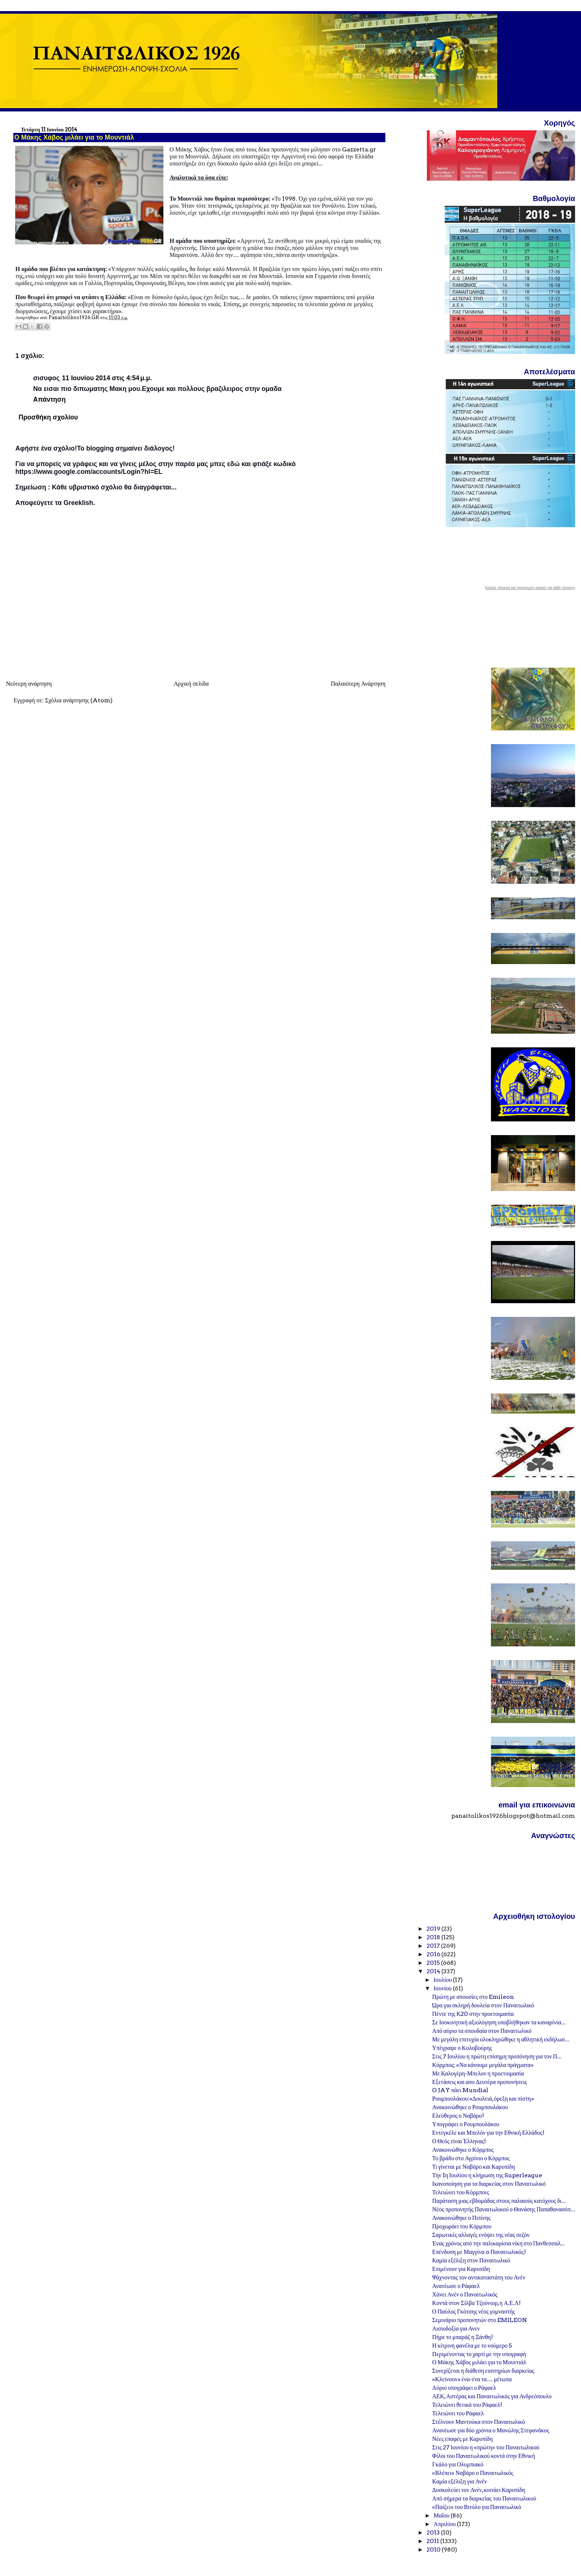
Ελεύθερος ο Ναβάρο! (458, 2115)
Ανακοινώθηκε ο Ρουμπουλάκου (470, 2107)
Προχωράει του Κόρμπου (461, 2226)
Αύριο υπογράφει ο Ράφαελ (464, 2387)
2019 (433, 1928)
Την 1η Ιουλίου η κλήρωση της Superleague (487, 2175)
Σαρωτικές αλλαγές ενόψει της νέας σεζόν (480, 2234)
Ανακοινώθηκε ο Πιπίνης (461, 2217)
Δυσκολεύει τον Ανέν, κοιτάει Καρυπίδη (478, 2489)
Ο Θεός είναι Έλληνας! (459, 2141)
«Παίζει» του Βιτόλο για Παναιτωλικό (476, 2506)
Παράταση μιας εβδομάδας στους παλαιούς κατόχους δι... (499, 2200)
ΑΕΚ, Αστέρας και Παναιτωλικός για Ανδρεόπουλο (491, 2396)
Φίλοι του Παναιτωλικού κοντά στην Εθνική (483, 2455)
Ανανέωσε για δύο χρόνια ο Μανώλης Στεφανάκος (490, 2430)
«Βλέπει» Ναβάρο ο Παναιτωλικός (472, 2472)
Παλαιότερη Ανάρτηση (358, 683)
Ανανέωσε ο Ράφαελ (455, 2285)
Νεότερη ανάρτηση (29, 683)
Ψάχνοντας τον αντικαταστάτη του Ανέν (478, 2277)
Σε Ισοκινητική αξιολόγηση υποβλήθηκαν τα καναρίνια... (498, 2022)
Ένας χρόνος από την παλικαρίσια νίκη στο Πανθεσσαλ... (498, 2243)
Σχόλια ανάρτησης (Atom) (79, 700)
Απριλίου (445, 2524)
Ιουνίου (443, 1988)
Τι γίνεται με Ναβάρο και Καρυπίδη (473, 2166)
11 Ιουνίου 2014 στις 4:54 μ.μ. (107, 378)
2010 (434, 2549)
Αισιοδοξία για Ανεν (456, 2328)
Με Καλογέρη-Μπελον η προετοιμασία (478, 2073)
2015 (433, 1962)
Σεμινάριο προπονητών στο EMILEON (479, 2320)
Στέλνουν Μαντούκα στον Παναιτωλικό (478, 2421)
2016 (433, 1954)
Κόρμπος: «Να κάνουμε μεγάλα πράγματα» (483, 2064)
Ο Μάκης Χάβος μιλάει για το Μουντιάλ (479, 2362)
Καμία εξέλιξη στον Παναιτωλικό (471, 2260)
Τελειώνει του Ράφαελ (458, 2413)
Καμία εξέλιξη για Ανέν (459, 2481)
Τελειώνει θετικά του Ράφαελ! (467, 2404)
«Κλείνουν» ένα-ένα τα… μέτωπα (472, 2379)
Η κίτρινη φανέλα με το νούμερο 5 (472, 2345)
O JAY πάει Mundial (460, 2090)
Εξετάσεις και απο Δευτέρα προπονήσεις (479, 2081)
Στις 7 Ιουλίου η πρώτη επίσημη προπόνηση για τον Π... (496, 2056)
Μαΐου (442, 2515)
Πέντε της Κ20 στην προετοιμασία (473, 2013)
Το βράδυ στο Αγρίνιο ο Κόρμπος (470, 2158)
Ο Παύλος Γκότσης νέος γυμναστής (473, 2311)
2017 (433, 1945)
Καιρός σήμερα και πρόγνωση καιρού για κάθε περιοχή (530, 588)
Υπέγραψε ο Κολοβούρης (462, 2047)
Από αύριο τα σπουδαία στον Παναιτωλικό (481, 2030)
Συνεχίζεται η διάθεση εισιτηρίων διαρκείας (483, 2370)
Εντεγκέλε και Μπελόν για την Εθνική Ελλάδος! (488, 2132)
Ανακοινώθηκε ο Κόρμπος (463, 2149)
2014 (433, 1971)
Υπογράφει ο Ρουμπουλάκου (465, 2124)
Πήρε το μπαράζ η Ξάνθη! (462, 2337)
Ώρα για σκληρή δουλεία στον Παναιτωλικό (483, 2005)
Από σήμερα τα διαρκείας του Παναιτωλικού (484, 2498)
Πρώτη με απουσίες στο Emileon (473, 1996)
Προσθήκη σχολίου (48, 417)
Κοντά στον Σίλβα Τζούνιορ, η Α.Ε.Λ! (476, 2302)
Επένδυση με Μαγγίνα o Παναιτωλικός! (478, 2251)
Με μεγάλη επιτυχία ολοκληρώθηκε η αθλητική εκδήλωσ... (500, 2039)
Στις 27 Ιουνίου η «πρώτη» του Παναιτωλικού (485, 2447)
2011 (433, 2541)
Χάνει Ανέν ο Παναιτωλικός (464, 2294)
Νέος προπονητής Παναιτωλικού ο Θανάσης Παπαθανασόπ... (503, 2209)
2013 (433, 2532)
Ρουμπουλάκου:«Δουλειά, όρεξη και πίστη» (483, 2098)
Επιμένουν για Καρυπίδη (461, 2268)
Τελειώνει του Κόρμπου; (460, 2192)
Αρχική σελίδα (191, 683)
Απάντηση (49, 399)
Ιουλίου (443, 1979)
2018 (433, 1937)
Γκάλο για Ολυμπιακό (457, 2464)
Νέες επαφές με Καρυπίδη (462, 2438)
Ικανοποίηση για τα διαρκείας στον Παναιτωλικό (489, 2183)
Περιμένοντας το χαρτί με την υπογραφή (479, 2354)
